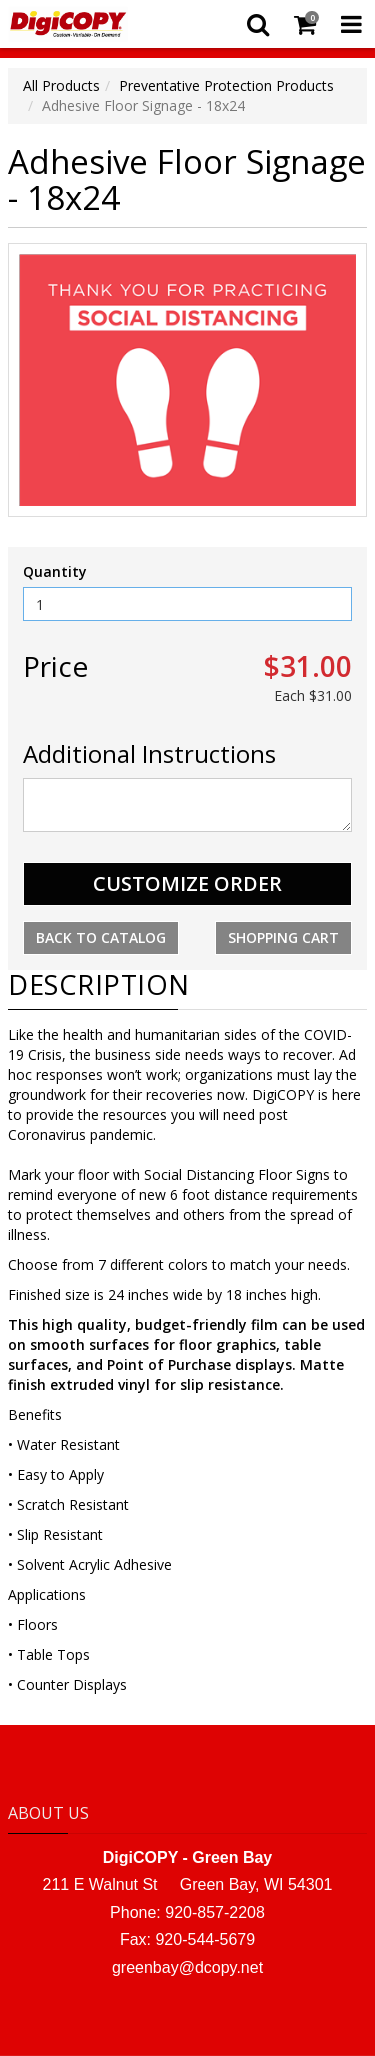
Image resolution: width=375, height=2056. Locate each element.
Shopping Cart (283, 937)
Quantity (55, 571)
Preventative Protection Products (226, 85)
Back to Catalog (101, 937)
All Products (61, 85)
